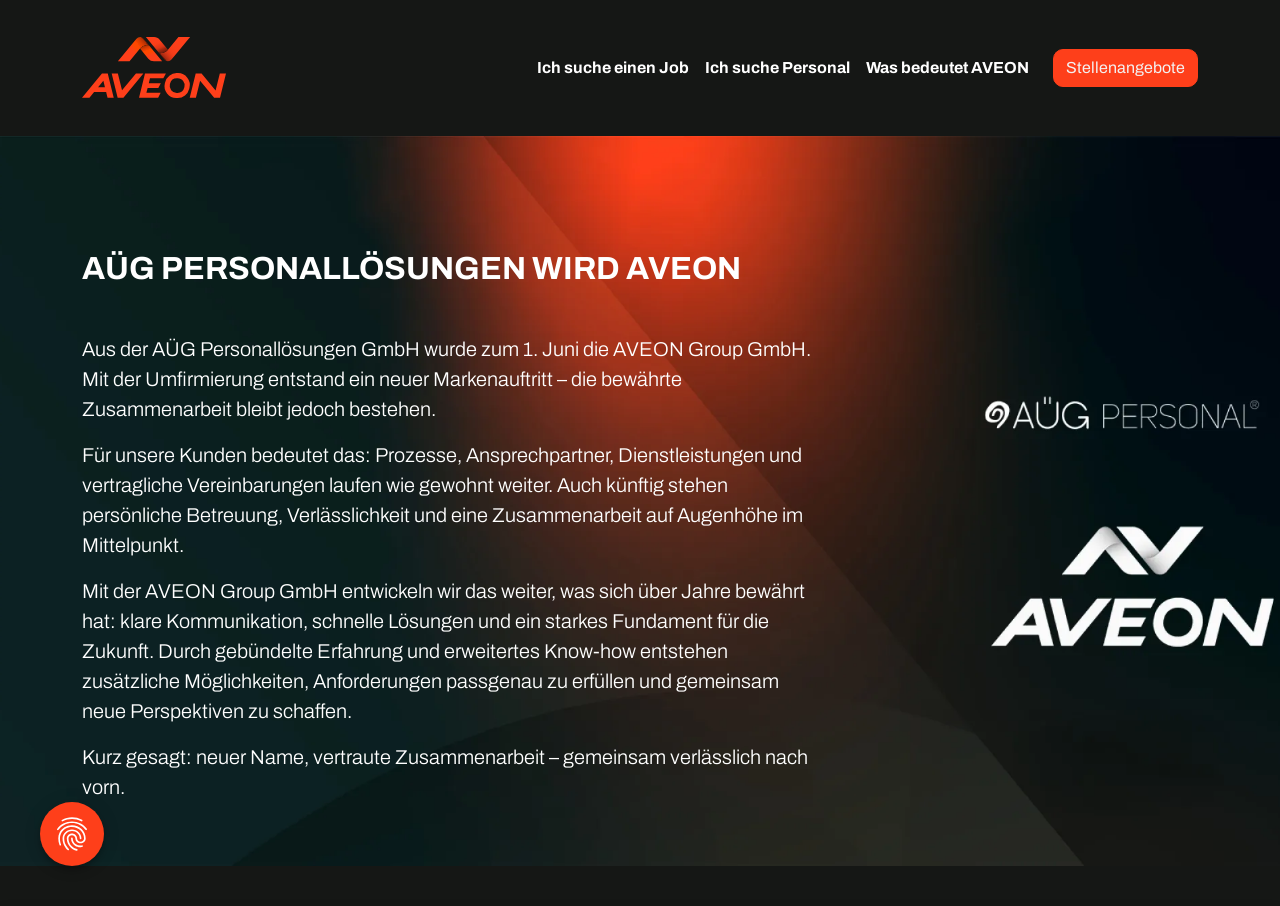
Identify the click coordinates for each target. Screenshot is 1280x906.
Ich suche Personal (777, 67)
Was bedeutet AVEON (947, 67)
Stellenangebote (1125, 67)
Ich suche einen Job (613, 67)
